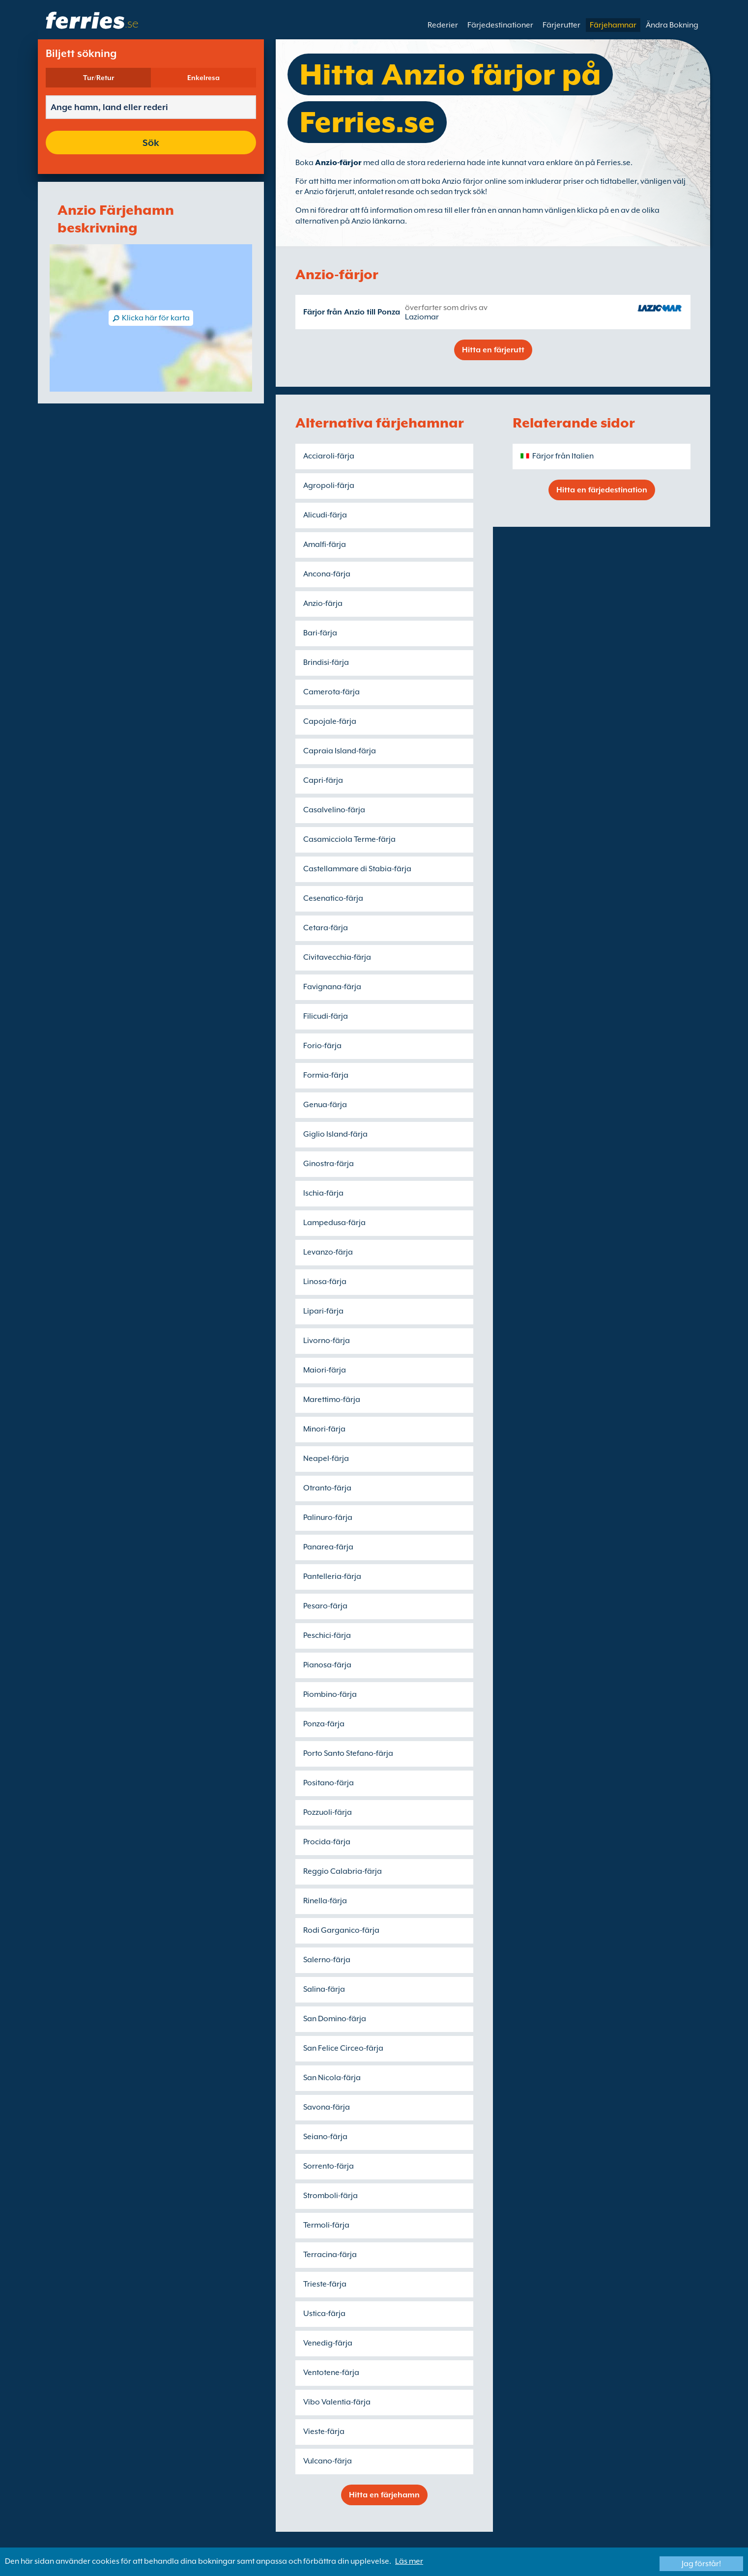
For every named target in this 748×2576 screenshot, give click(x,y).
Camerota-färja (331, 691)
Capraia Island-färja (339, 750)
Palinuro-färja (327, 1517)
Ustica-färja (324, 2313)
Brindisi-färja (326, 662)
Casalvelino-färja (334, 809)
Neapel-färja (326, 1458)
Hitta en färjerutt (493, 349)
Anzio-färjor (338, 162)
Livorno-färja (326, 1340)
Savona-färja (326, 2107)
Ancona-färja (326, 574)
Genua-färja (325, 1104)
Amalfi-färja (324, 544)
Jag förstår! (701, 2563)
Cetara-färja (325, 927)
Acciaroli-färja (328, 456)
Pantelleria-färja (332, 1576)
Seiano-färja (325, 2136)
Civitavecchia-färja (337, 957)
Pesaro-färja (325, 1606)
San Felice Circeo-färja (343, 2048)
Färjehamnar (613, 25)
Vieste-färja (324, 2431)
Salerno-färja (326, 1959)
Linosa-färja (324, 1281)
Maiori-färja (324, 1370)
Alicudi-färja (325, 515)
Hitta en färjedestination (601, 490)
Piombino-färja (330, 1694)
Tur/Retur (98, 78)
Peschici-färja (327, 1635)
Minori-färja (324, 1429)
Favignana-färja (332, 986)
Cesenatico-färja (333, 898)
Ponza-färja (324, 1723)
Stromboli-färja (330, 2195)
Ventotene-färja (331, 2372)
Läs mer (409, 2561)
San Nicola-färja (332, 2077)
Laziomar (422, 317)
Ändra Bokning (672, 25)
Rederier (443, 25)
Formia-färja (325, 1075)
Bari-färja (320, 633)
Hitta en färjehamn (384, 2494)
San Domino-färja (334, 2018)
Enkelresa (203, 78)
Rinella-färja (325, 1900)
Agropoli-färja (328, 485)
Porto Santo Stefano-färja (348, 1753)
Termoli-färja (326, 2225)
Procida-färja (326, 1841)
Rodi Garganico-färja (341, 1930)
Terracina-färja (330, 2254)
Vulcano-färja (327, 2461)
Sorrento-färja (328, 2166)
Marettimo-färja (331, 1399)
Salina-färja (324, 1989)
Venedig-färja (327, 2343)
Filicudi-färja (325, 1016)
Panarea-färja (328, 1547)
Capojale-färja (329, 721)
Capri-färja (323, 780)
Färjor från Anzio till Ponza (351, 312)
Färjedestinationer (500, 25)
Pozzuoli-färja (327, 1812)
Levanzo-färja (328, 1252)
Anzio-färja (323, 603)
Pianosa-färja (327, 1664)
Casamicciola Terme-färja (349, 839)
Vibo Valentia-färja (337, 2402)
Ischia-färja (323, 1193)
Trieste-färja (324, 2284)
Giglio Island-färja (335, 1134)
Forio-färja (322, 1045)
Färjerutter (561, 25)
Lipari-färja (323, 1311)
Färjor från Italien (563, 456)
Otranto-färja (327, 1488)
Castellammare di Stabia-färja (357, 868)
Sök (151, 142)
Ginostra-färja (328, 1163)
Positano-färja (328, 1782)
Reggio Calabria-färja (342, 1871)
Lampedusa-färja (334, 1222)
